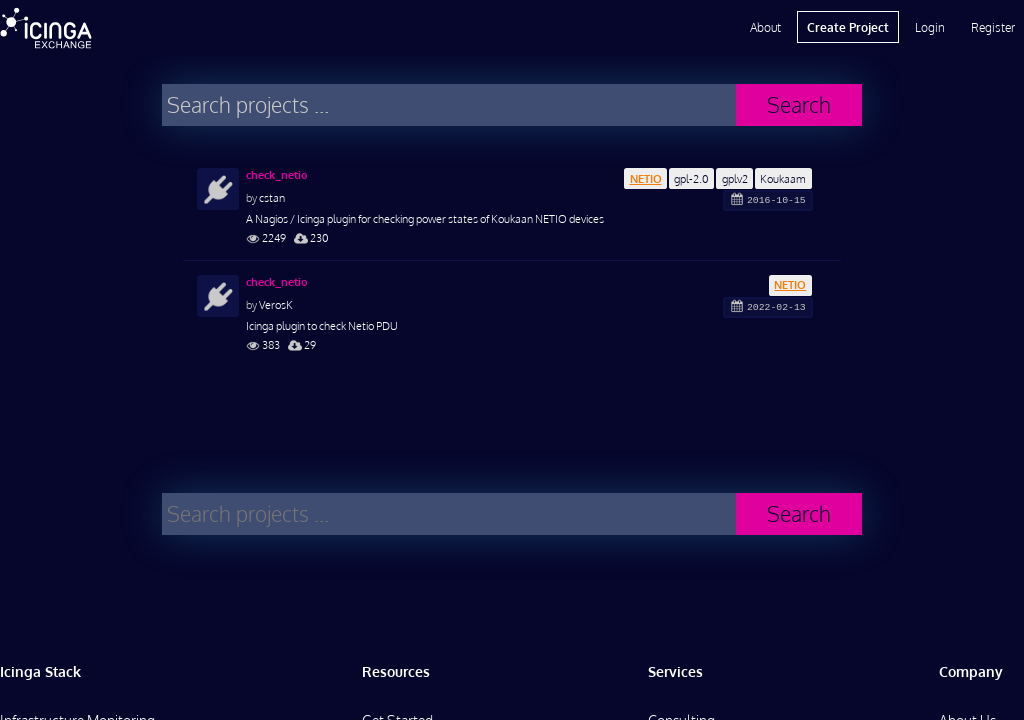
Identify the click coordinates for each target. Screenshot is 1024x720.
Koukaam (783, 178)
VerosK (276, 304)
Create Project (848, 27)
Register (993, 27)
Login (930, 27)
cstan (272, 197)
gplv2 (735, 178)
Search (799, 104)
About (765, 27)
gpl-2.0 (691, 178)
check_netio (277, 175)
